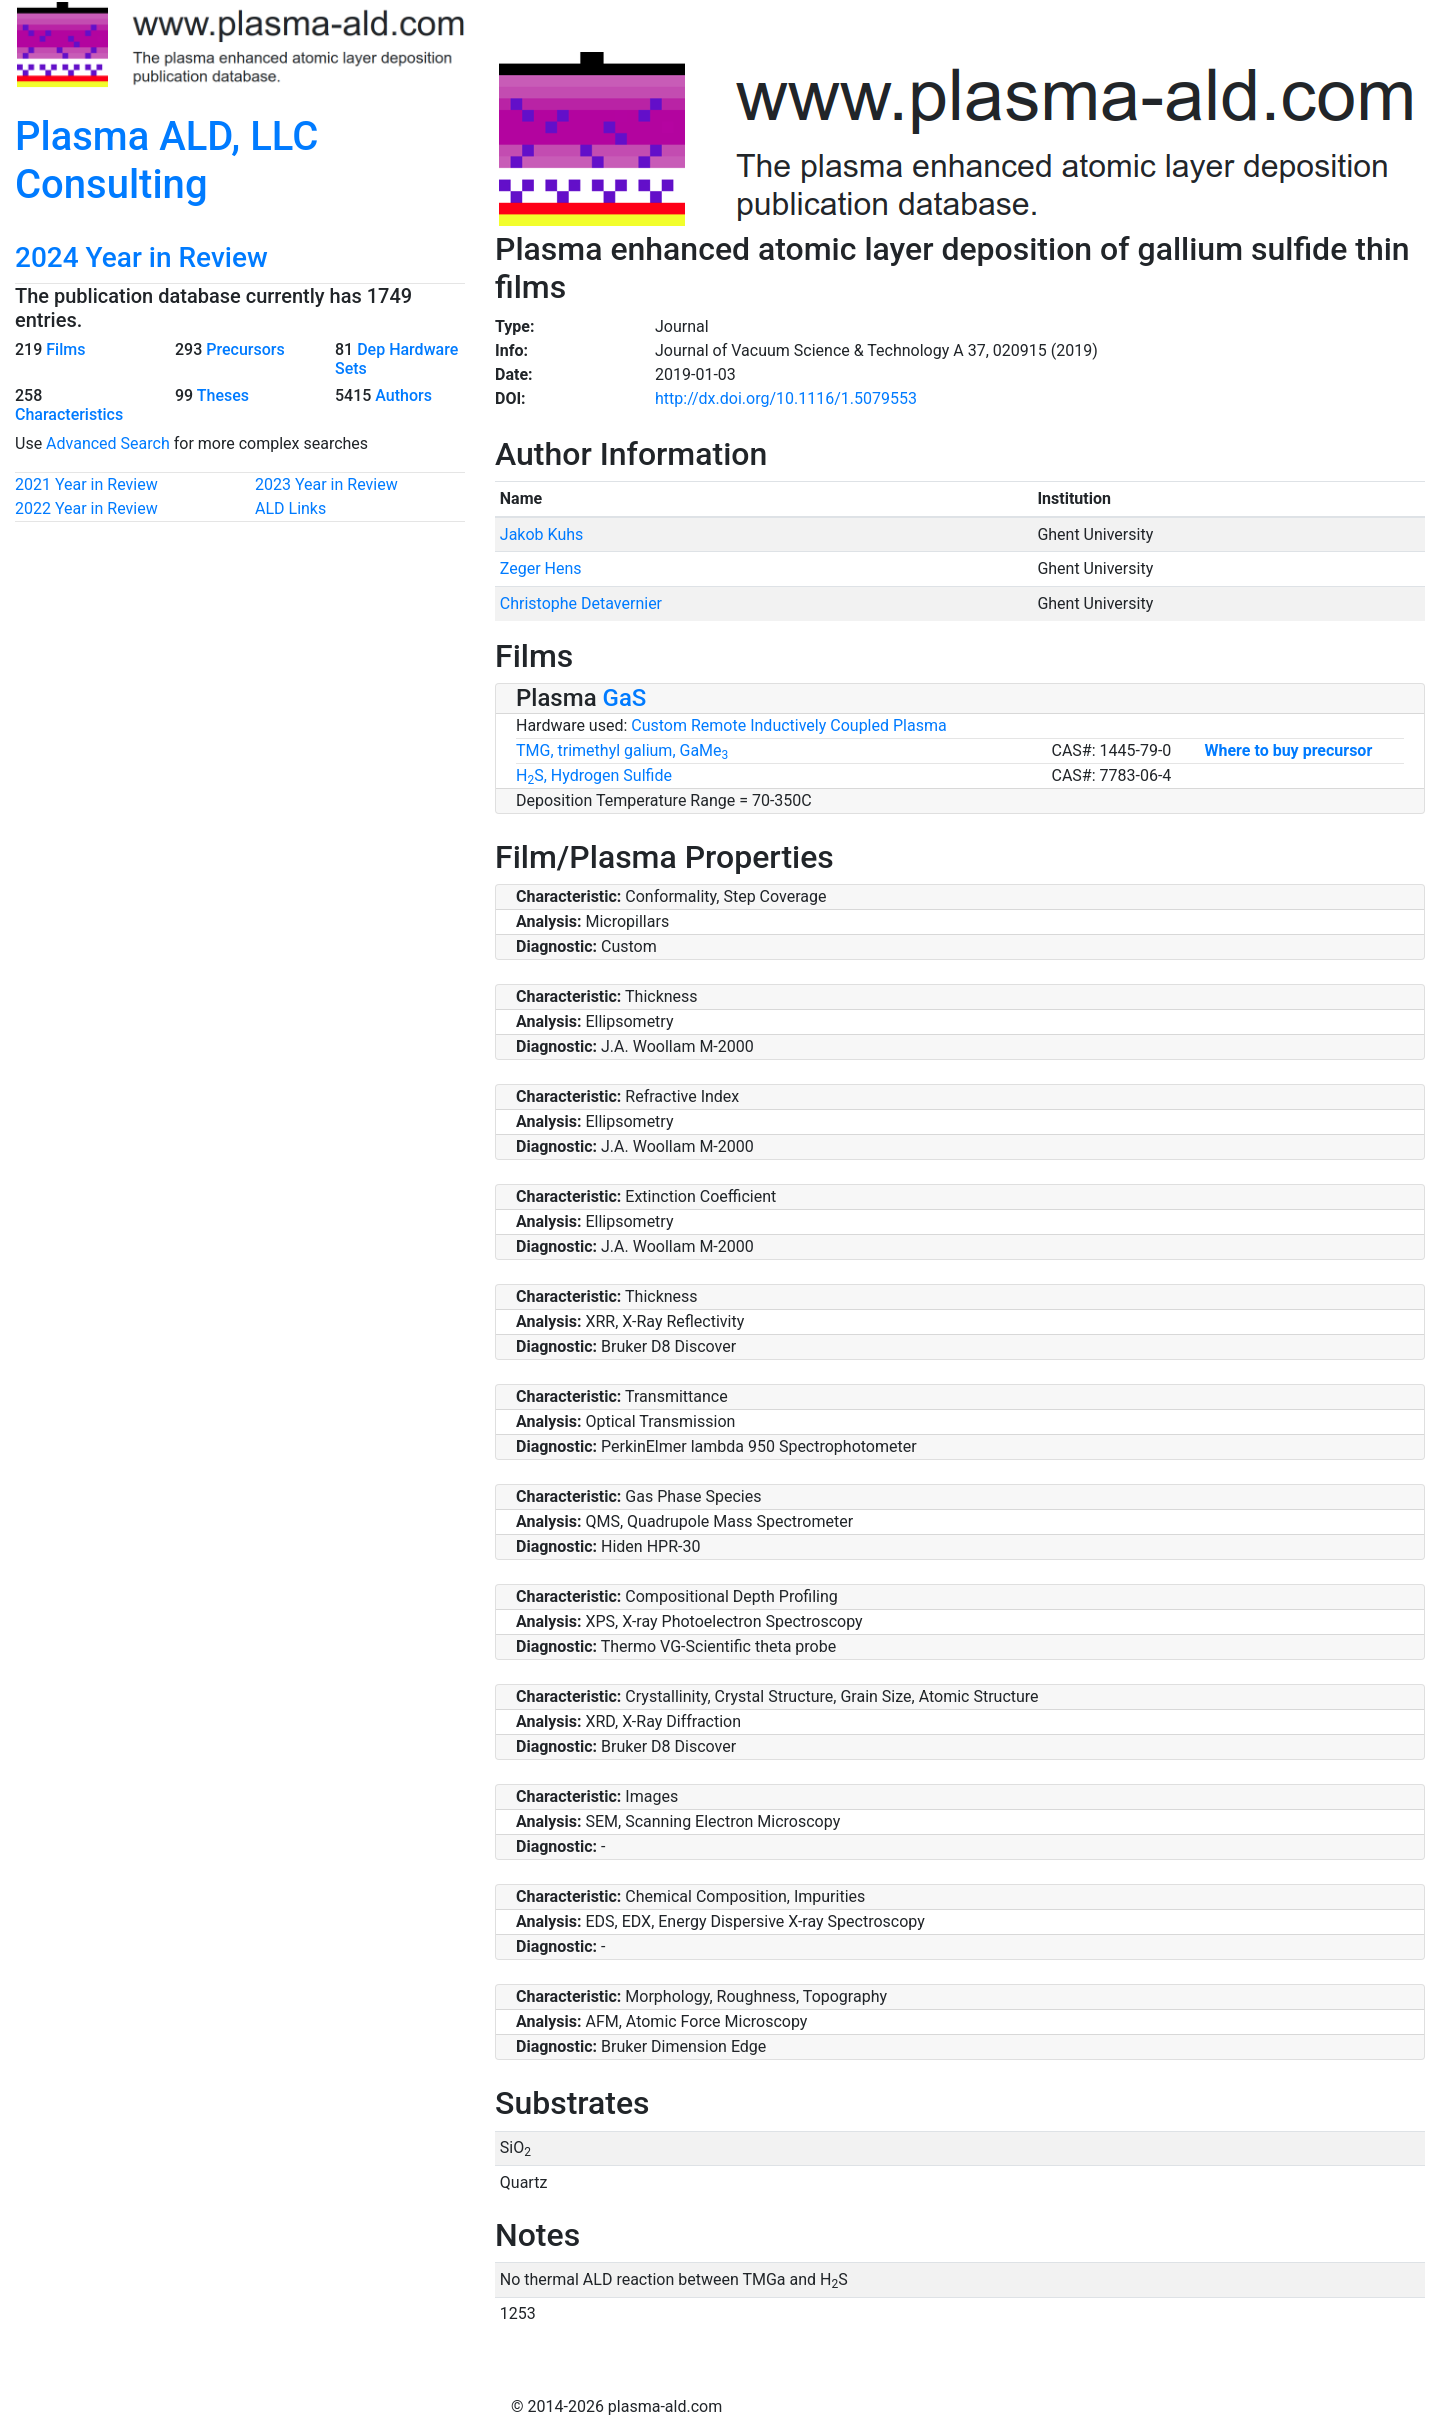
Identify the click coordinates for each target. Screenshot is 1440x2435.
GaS (625, 698)
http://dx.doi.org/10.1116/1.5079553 (786, 398)
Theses (223, 395)
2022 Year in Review (86, 508)
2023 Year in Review (326, 484)
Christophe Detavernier (581, 603)
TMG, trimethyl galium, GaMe (622, 750)
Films (65, 349)
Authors (403, 395)
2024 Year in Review (141, 257)
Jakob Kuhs (541, 534)
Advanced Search (108, 443)
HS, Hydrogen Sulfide (594, 775)
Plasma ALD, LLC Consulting (166, 160)
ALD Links (290, 508)
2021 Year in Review (86, 484)
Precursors (245, 349)
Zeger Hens (541, 568)
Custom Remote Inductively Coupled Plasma (788, 725)
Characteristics (69, 414)
